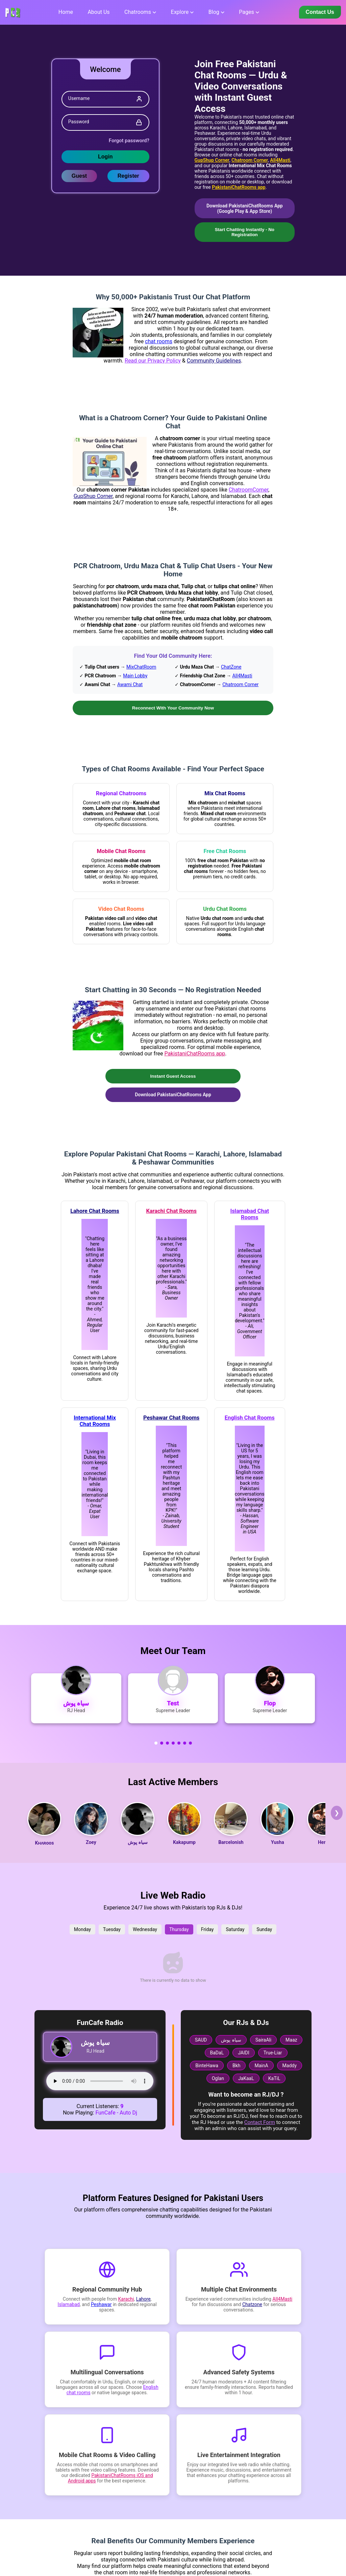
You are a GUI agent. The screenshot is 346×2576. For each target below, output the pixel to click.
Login (105, 156)
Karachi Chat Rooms (171, 1211)
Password (78, 121)
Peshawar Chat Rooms (171, 1418)
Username (79, 98)
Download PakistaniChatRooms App (173, 1095)
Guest (79, 176)
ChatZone (231, 667)
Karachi (126, 2299)
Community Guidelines (214, 361)
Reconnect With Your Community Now (173, 708)
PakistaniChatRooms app (238, 187)
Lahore (143, 2299)
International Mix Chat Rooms (95, 1421)
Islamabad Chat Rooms (249, 1214)
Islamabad (69, 2305)
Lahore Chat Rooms (94, 1211)
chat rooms (158, 342)
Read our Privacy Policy (153, 361)
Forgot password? (129, 140)
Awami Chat (130, 684)
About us (98, 12)
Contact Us (320, 12)
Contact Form (259, 2123)
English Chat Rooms (250, 1418)
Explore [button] (180, 12)
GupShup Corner (212, 160)
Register (128, 176)
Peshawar (101, 2305)
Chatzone (252, 2305)
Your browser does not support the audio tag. (99, 2082)
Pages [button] (246, 12)
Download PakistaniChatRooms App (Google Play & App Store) (244, 208)
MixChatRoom (141, 667)
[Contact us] (320, 12)
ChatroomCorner (248, 490)
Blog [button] (213, 12)
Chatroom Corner (249, 160)
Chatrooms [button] (137, 12)
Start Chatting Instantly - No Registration (244, 232)
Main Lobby (135, 676)
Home (65, 12)
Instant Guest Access (173, 1076)
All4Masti (280, 160)
